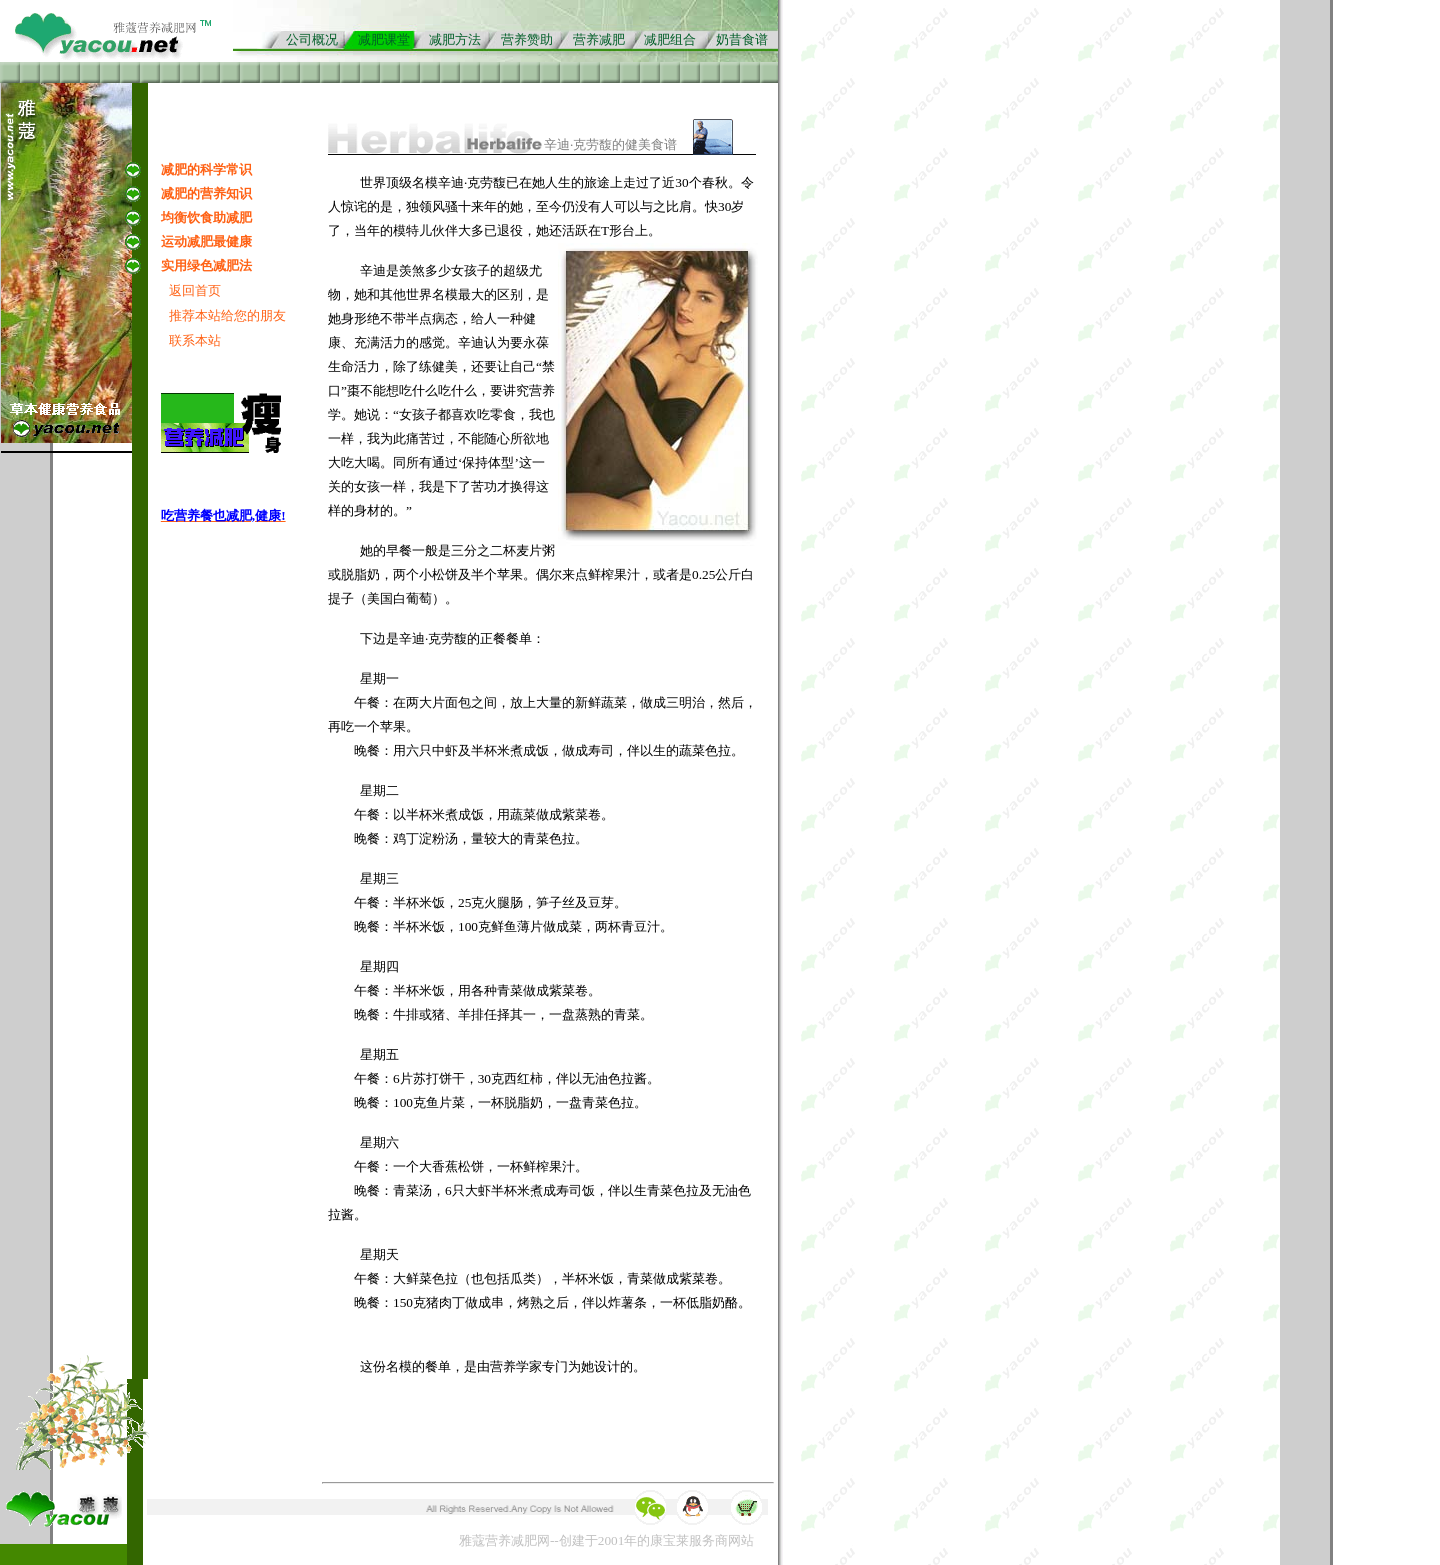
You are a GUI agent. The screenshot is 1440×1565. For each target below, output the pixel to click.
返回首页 (195, 290)
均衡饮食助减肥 (206, 217)
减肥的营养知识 (206, 193)
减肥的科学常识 (206, 169)
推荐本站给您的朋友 (227, 315)
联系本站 (195, 340)
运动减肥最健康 (206, 241)
